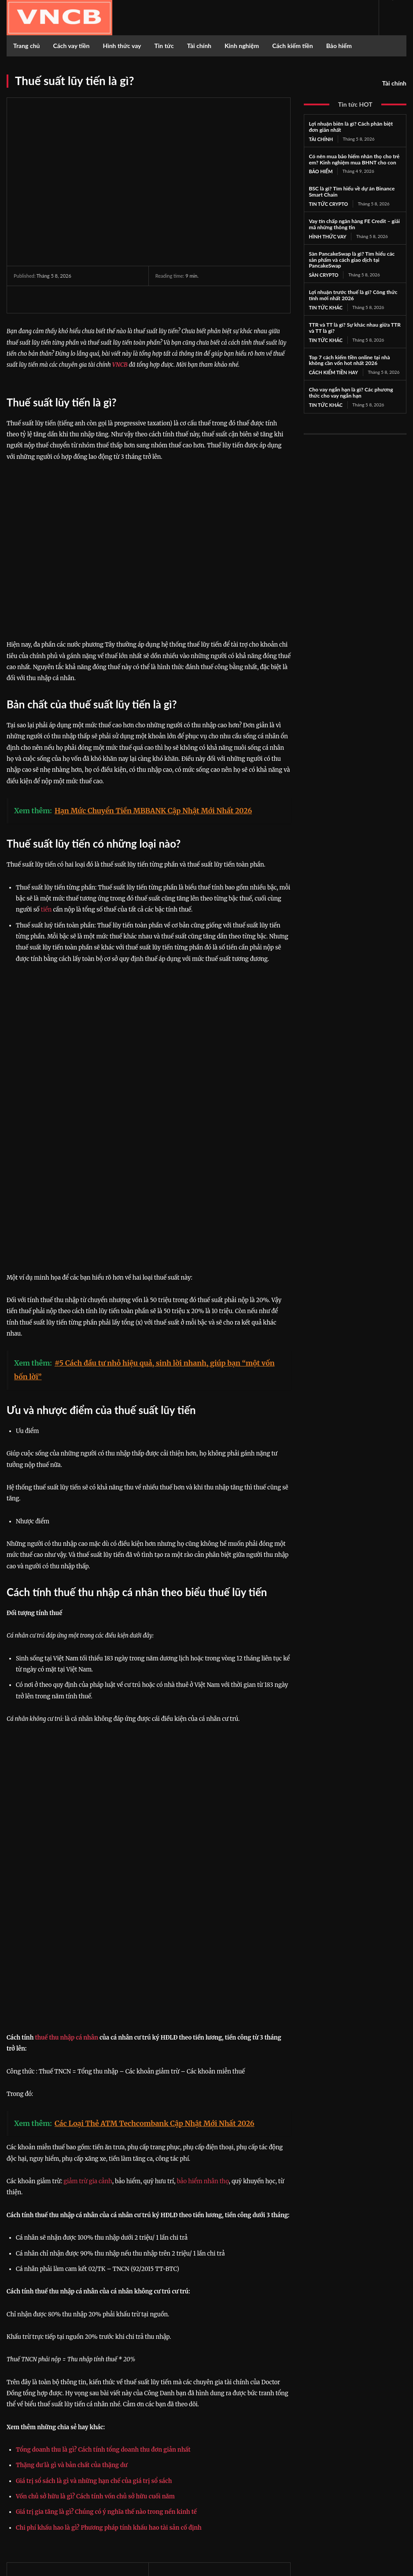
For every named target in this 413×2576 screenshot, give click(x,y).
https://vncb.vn (28, 2411)
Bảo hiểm (320, 170)
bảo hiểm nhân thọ (203, 1967)
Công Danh (31, 2401)
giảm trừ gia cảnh (87, 1967)
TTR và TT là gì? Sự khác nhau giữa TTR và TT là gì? (355, 324)
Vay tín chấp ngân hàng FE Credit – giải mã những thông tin (354, 222)
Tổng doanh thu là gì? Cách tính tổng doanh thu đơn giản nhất (103, 2236)
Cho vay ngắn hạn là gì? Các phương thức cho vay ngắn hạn (351, 389)
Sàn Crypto (322, 272)
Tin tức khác (324, 304)
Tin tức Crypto (327, 202)
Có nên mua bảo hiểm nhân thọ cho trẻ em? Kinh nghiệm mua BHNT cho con (354, 159)
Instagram (349, 2483)
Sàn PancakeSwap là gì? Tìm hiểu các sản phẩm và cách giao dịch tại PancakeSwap (352, 257)
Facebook (349, 2472)
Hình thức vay (326, 234)
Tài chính (394, 83)
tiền (46, 909)
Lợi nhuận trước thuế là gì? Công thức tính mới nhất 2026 (353, 293)
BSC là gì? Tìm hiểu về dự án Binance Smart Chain (352, 190)
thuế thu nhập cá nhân (66, 1824)
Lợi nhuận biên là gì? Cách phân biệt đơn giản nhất (351, 126)
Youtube (348, 2506)
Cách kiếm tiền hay (331, 369)
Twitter (346, 2495)
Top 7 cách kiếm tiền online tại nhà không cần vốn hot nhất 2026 (349, 356)
